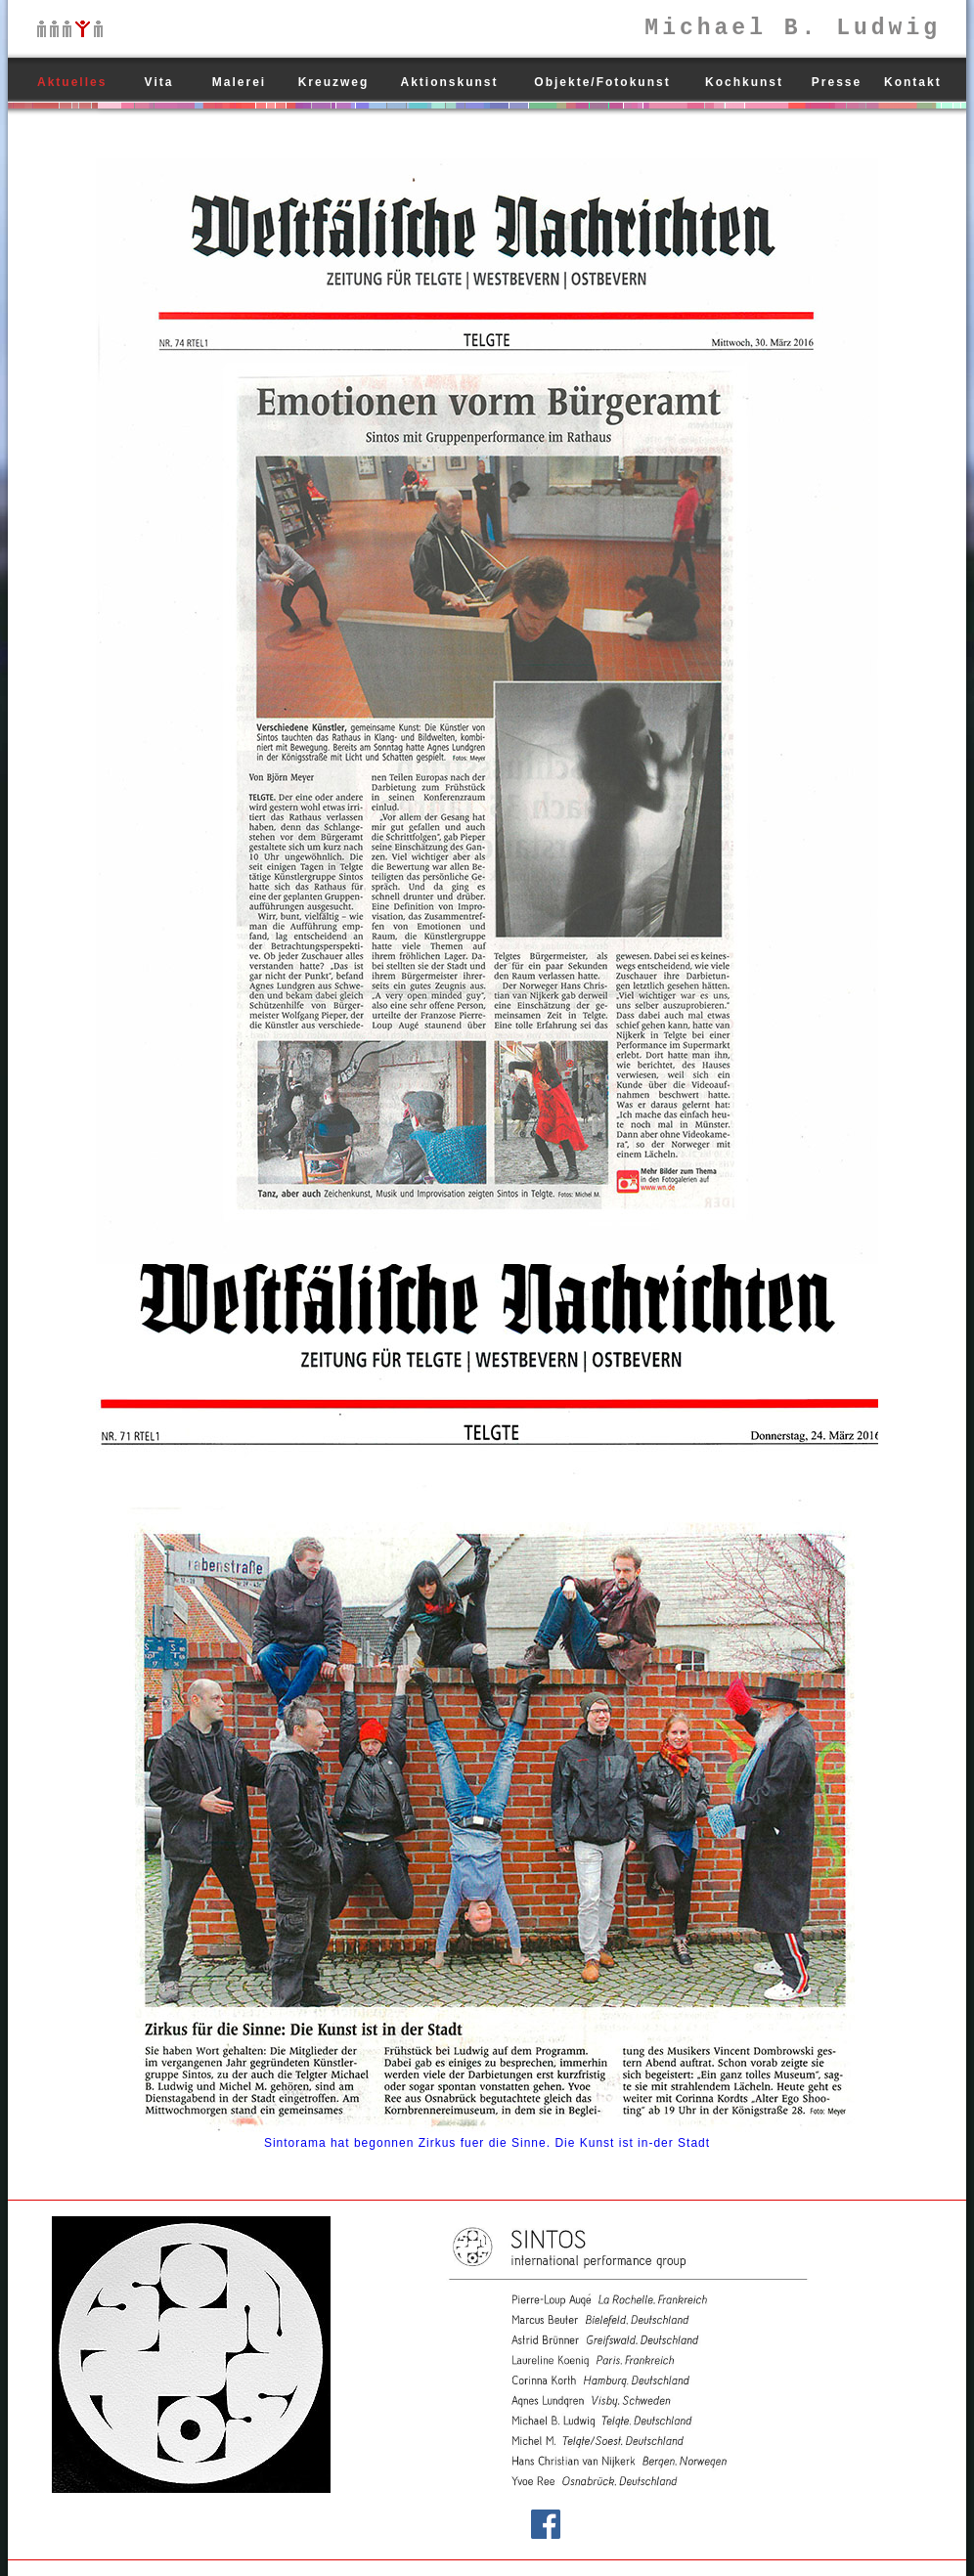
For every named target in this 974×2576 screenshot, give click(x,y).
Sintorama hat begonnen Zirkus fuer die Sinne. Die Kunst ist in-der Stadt (487, 2143)
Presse (837, 82)
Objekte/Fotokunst (602, 82)
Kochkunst (744, 82)
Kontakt (913, 82)
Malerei (239, 82)
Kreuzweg (334, 82)
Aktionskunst (449, 82)
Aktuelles (72, 82)
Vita (159, 82)
